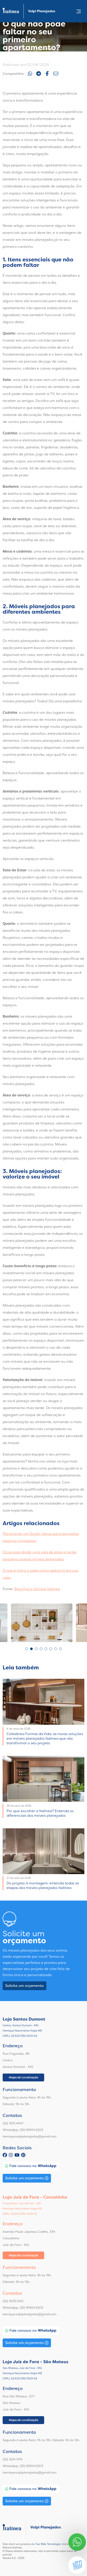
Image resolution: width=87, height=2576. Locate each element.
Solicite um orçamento (24, 1985)
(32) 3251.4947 (13, 2123)
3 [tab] (36, 1648)
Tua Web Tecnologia (48, 2544)
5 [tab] (46, 1648)
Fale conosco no (30, 2166)
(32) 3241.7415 (12, 2459)
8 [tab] (60, 1648)
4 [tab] (41, 1648)
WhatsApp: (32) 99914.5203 (23, 2130)
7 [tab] (55, 1648)
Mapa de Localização (23, 2077)
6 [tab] (50, 1648)
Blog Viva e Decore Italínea (37, 1589)
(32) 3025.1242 (13, 2301)
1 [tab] (26, 1648)
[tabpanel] (41, 1622)
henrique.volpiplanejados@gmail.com (29, 2136)
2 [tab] (31, 1648)
